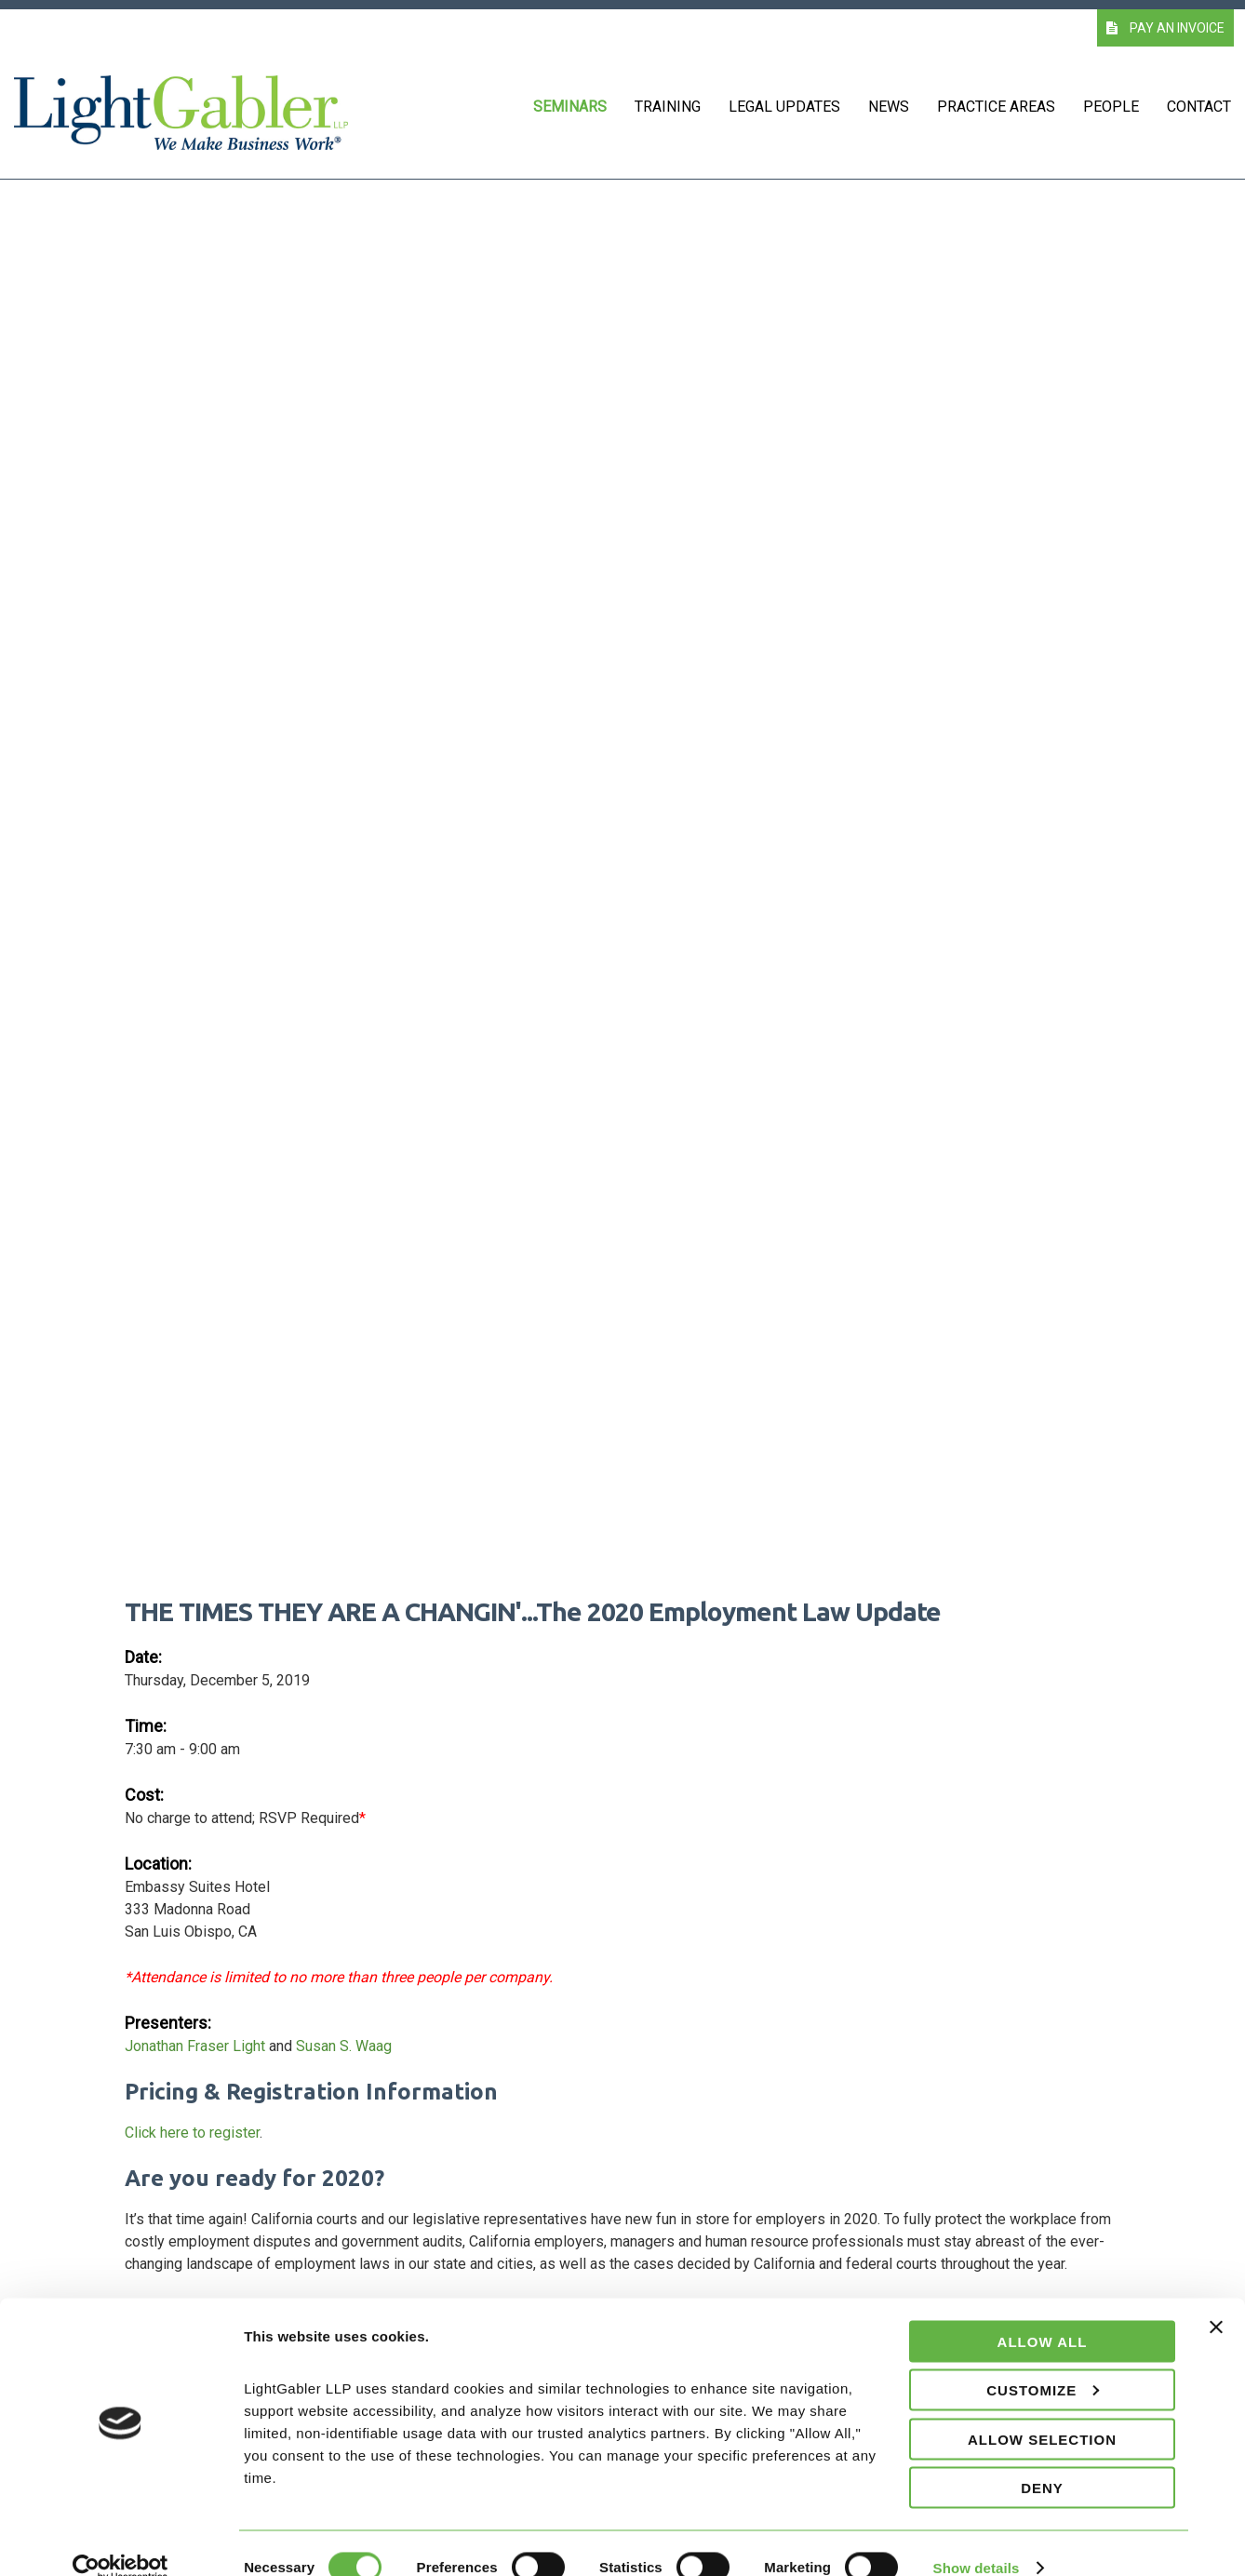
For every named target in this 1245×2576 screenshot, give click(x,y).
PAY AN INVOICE (1165, 27)
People (1111, 106)
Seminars (570, 106)
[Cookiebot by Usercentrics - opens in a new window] (120, 2540)
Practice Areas (996, 106)
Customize (1042, 2362)
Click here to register (192, 2132)
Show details (976, 2539)
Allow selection (1042, 2411)
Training (668, 106)
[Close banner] (1216, 2310)
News (888, 106)
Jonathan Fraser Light (195, 2046)
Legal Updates (784, 106)
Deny (1042, 2460)
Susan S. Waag (344, 2046)
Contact (1199, 106)
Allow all (1042, 2313)
